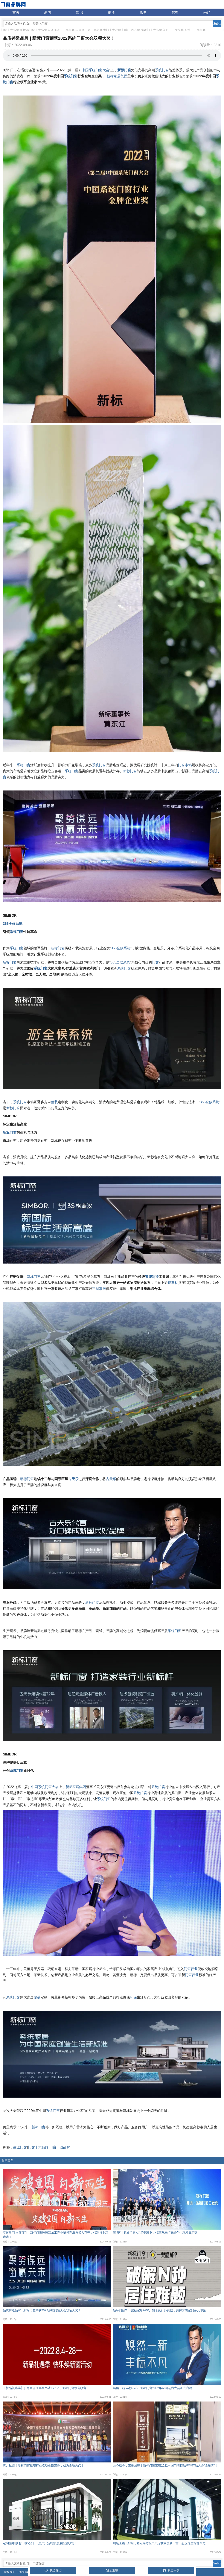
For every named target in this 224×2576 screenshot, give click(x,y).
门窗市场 (185, 765)
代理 (175, 12)
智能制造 (152, 1277)
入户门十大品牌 (173, 30)
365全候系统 (12, 923)
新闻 (47, 12)
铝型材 (173, 1283)
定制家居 (99, 1289)
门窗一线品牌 (131, 30)
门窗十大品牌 (10, 30)
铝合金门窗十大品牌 (88, 30)
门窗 (155, 962)
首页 (15, 12)
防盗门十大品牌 (151, 30)
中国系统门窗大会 (95, 70)
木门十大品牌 (112, 30)
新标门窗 (124, 70)
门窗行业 (191, 1969)
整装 (54, 1102)
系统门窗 (162, 70)
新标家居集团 (117, 76)
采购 (206, 12)
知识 (79, 12)
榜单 (143, 12)
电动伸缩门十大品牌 (61, 30)
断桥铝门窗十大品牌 (33, 30)
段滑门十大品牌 (195, 30)
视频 (111, 12)
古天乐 (73, 1479)
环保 (133, 1997)
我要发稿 (112, 2570)
